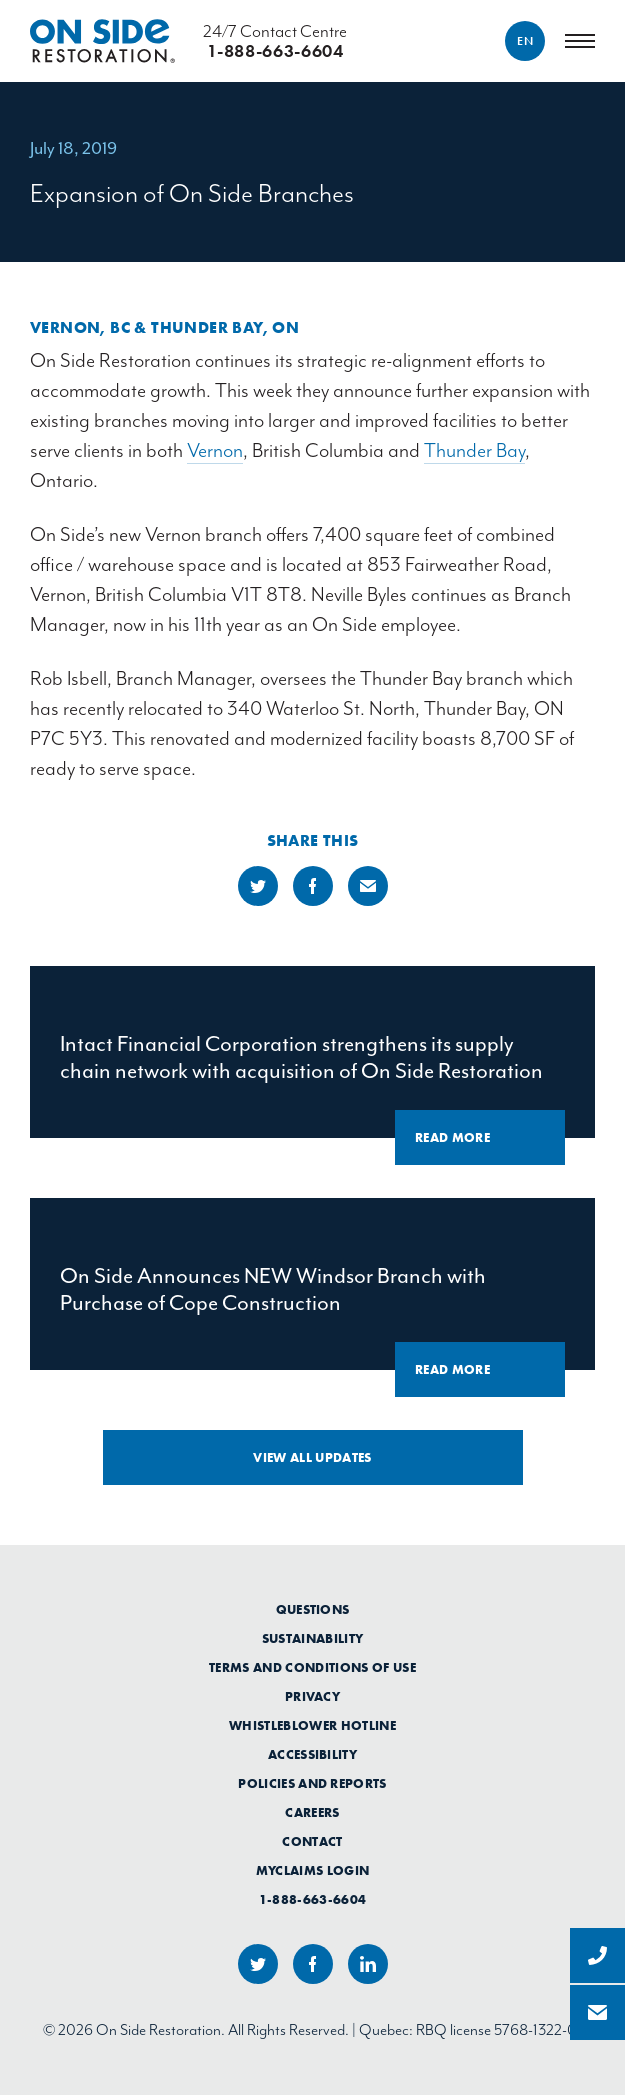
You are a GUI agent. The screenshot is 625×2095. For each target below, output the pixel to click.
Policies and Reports (312, 1784)
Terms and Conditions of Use (312, 1668)
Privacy (312, 1697)
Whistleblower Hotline (312, 1726)
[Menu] (580, 41)
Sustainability (313, 1639)
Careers (312, 1813)
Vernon (215, 450)
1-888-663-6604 (313, 1900)
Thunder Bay (474, 450)
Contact (312, 1842)
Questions (313, 1610)
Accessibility (312, 1755)
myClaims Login (313, 1871)
